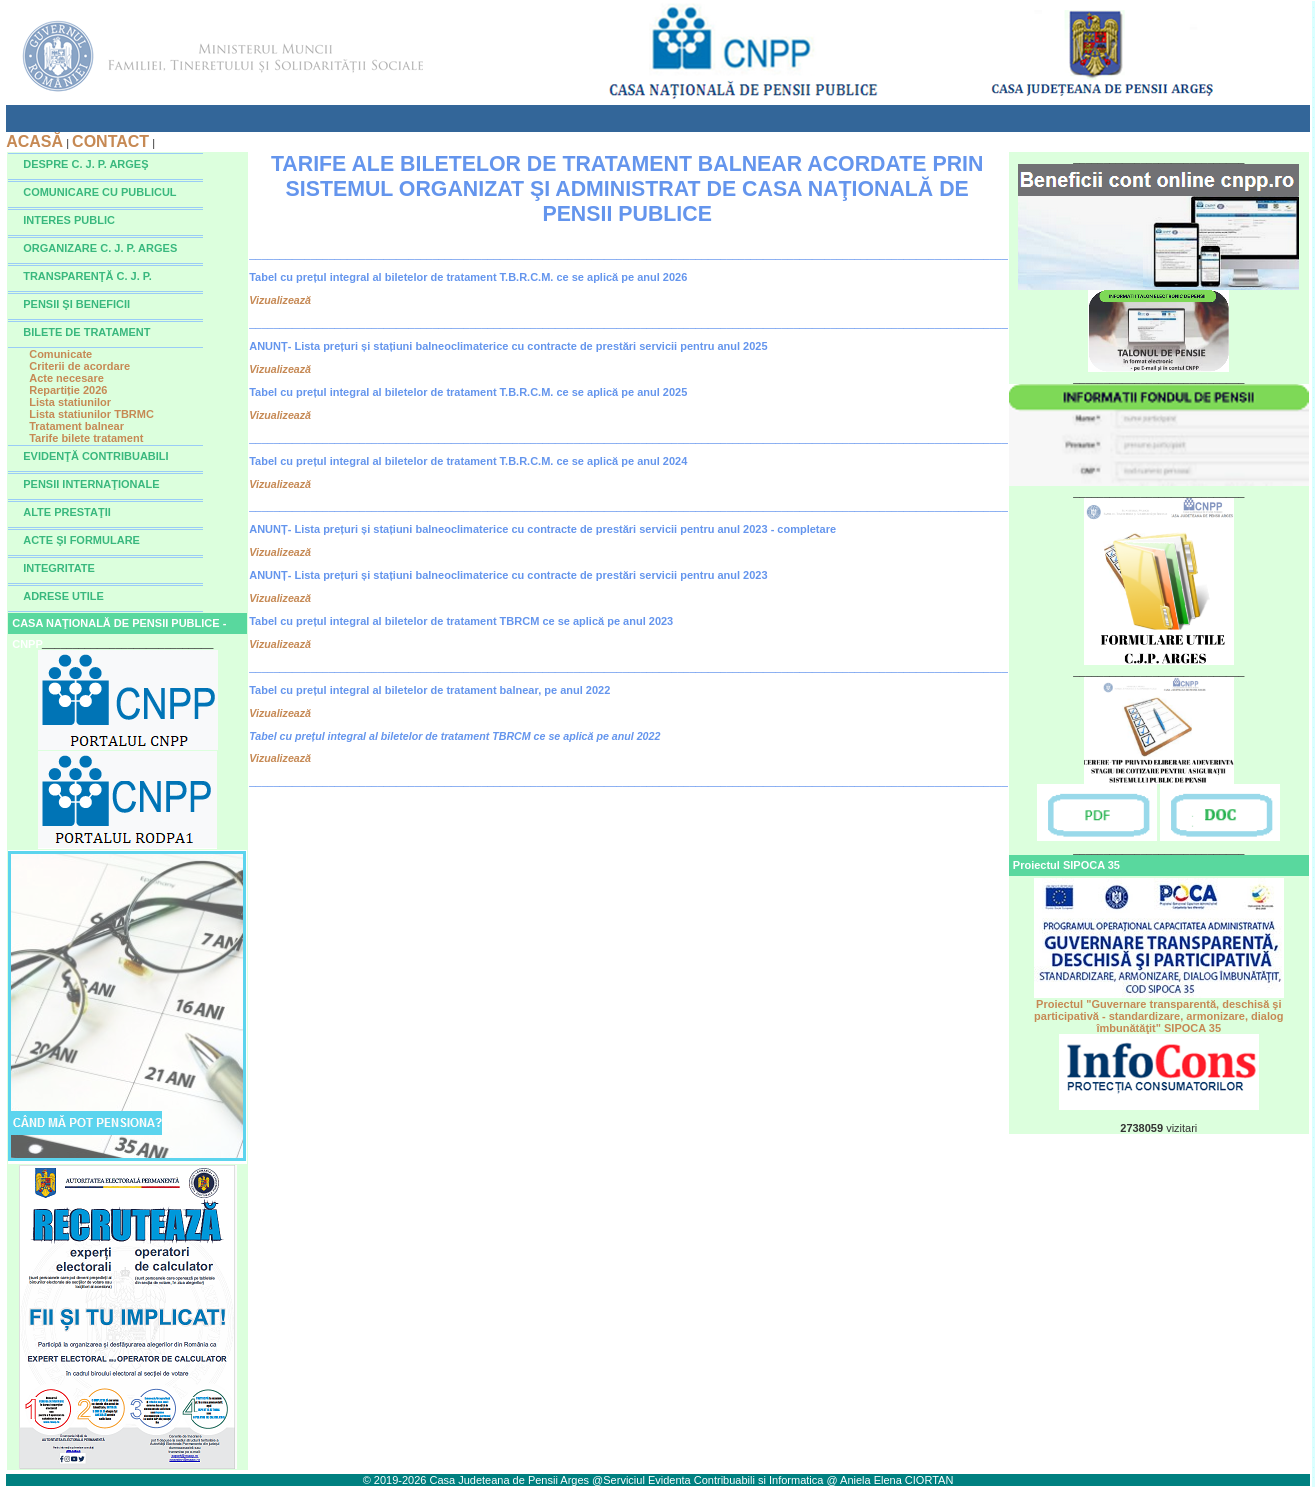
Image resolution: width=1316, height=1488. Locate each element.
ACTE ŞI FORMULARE (81, 540)
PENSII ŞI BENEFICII (76, 304)
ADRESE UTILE (63, 596)
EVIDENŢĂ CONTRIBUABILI (95, 456)
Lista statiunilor (70, 402)
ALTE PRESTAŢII (67, 512)
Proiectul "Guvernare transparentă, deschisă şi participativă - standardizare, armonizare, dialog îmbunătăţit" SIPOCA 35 (1159, 1011)
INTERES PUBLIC (69, 220)
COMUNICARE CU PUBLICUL (99, 192)
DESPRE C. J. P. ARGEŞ (85, 164)
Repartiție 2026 (68, 390)
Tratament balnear (76, 426)
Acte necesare (66, 378)
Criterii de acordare (79, 366)
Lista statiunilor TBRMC (91, 414)
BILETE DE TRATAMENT (86, 332)
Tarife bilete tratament (86, 438)
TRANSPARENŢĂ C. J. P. (87, 276)
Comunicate (60, 354)
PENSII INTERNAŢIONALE (91, 484)
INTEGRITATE (59, 568)
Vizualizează (280, 300)
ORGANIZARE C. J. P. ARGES (100, 248)
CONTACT (110, 141)
